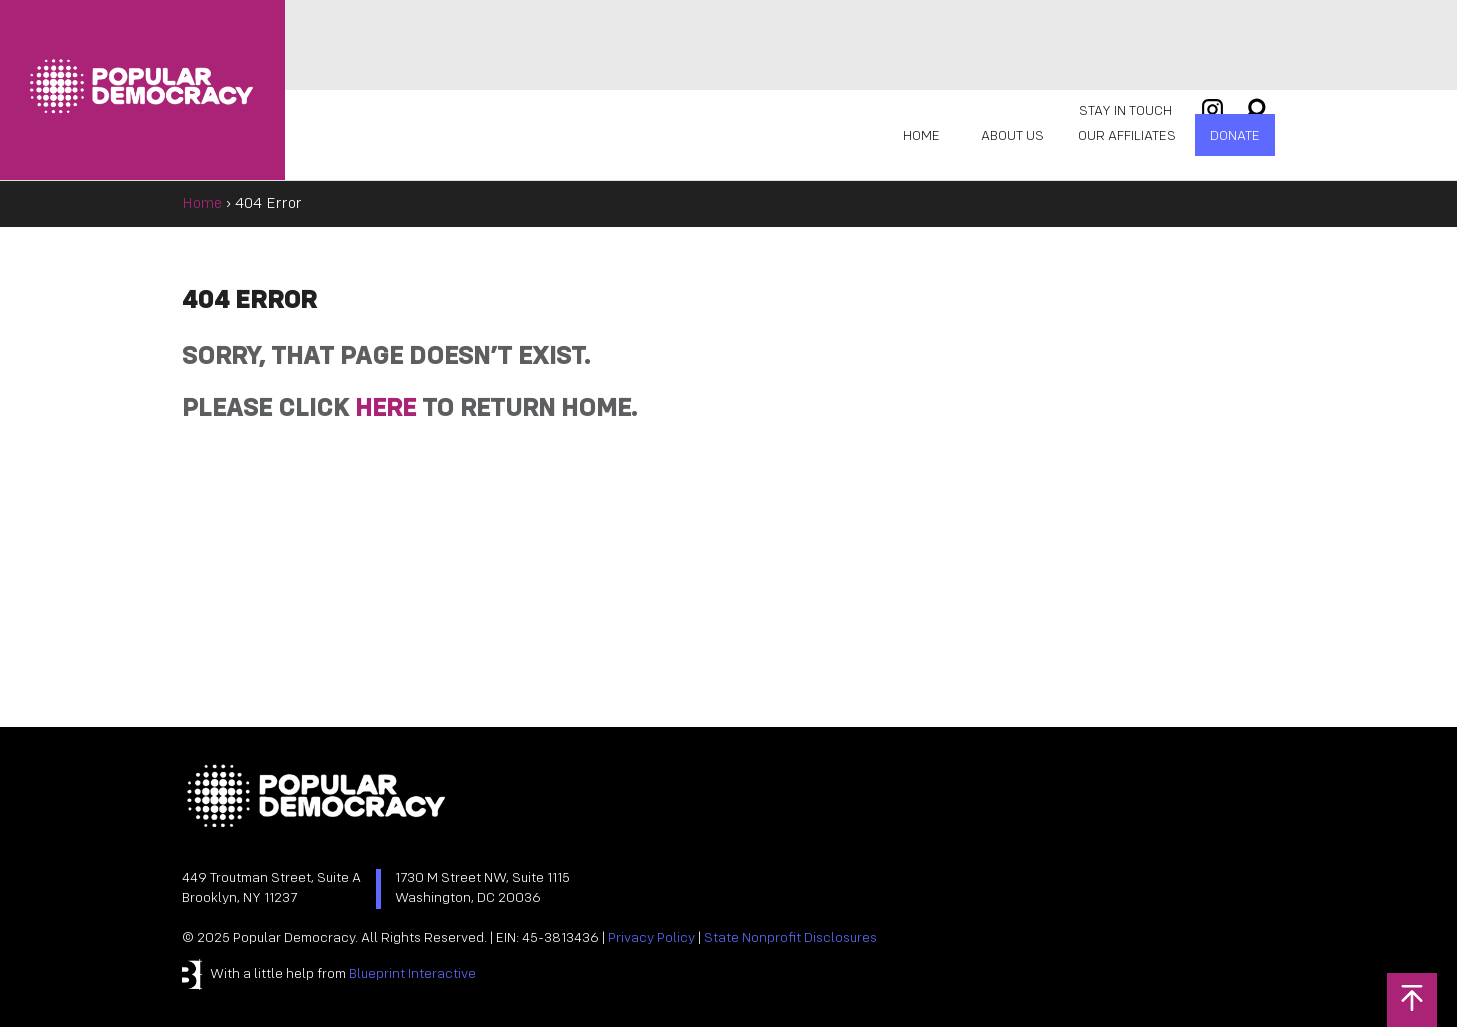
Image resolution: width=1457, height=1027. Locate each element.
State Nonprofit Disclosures (790, 938)
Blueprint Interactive (412, 974)
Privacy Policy (651, 938)
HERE (385, 409)
